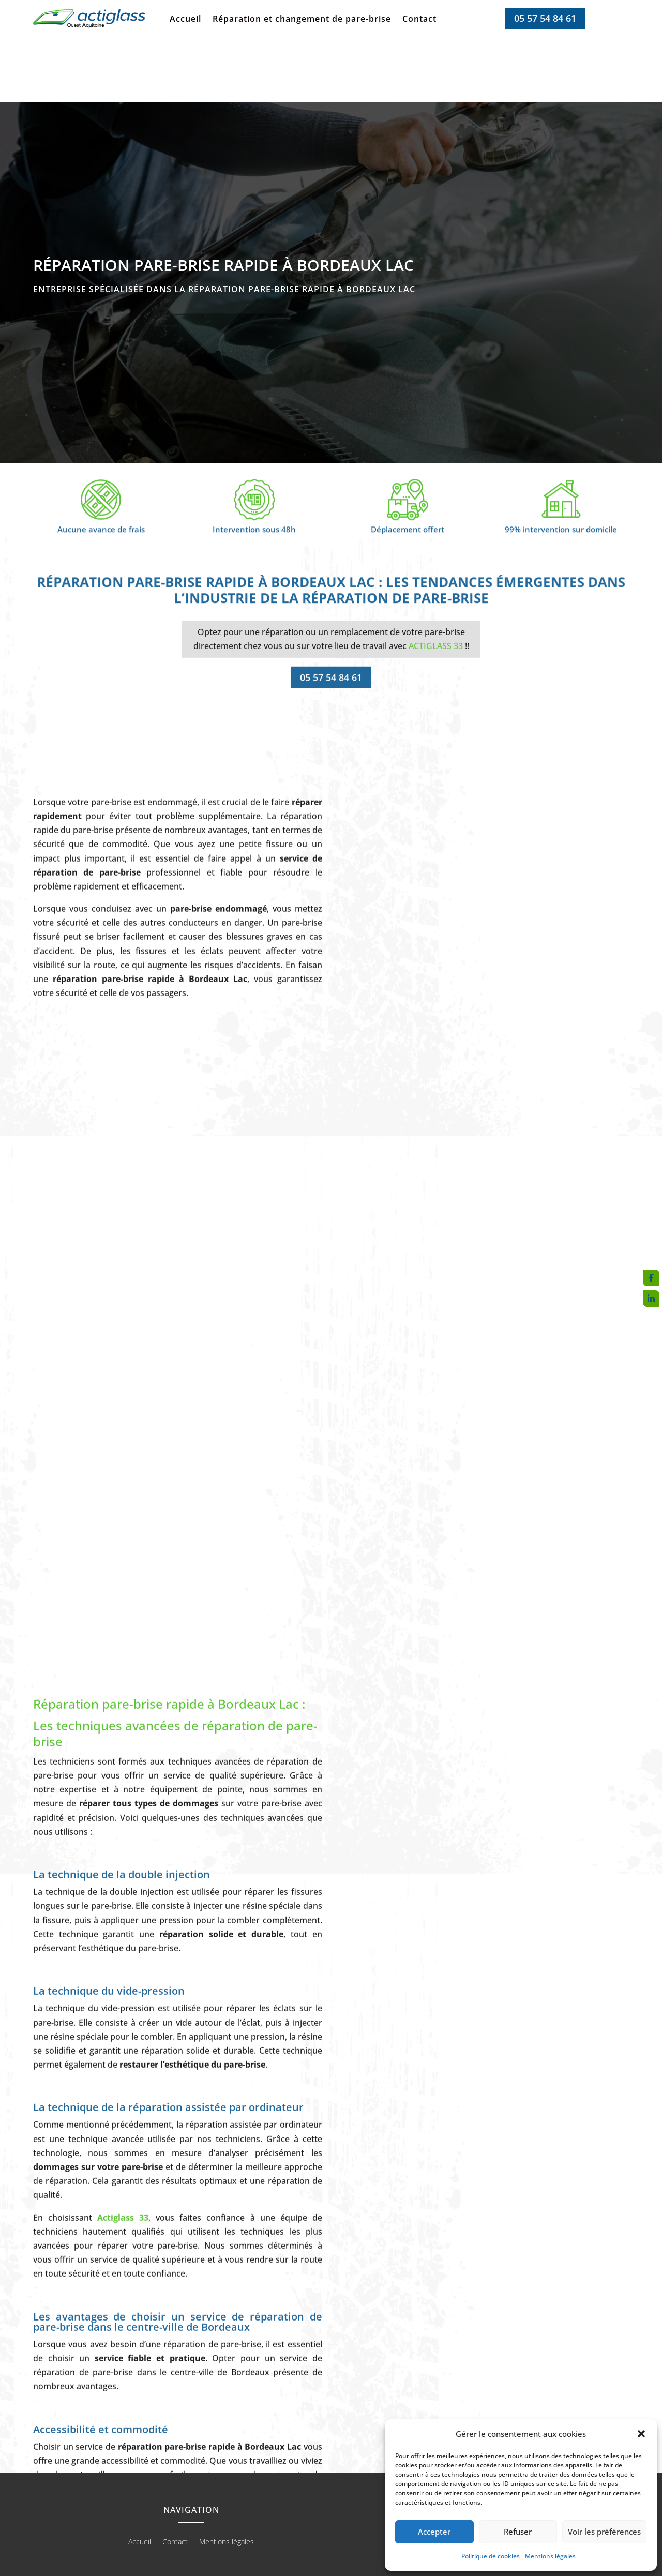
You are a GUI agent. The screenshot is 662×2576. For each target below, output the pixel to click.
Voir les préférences (604, 2531)
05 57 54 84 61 (545, 18)
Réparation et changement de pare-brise (302, 19)
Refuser (518, 2531)
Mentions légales (550, 2556)
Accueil (185, 19)
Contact (419, 19)
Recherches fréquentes (331, 2521)
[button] (641, 2434)
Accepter (434, 2531)
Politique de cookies (490, 2556)
